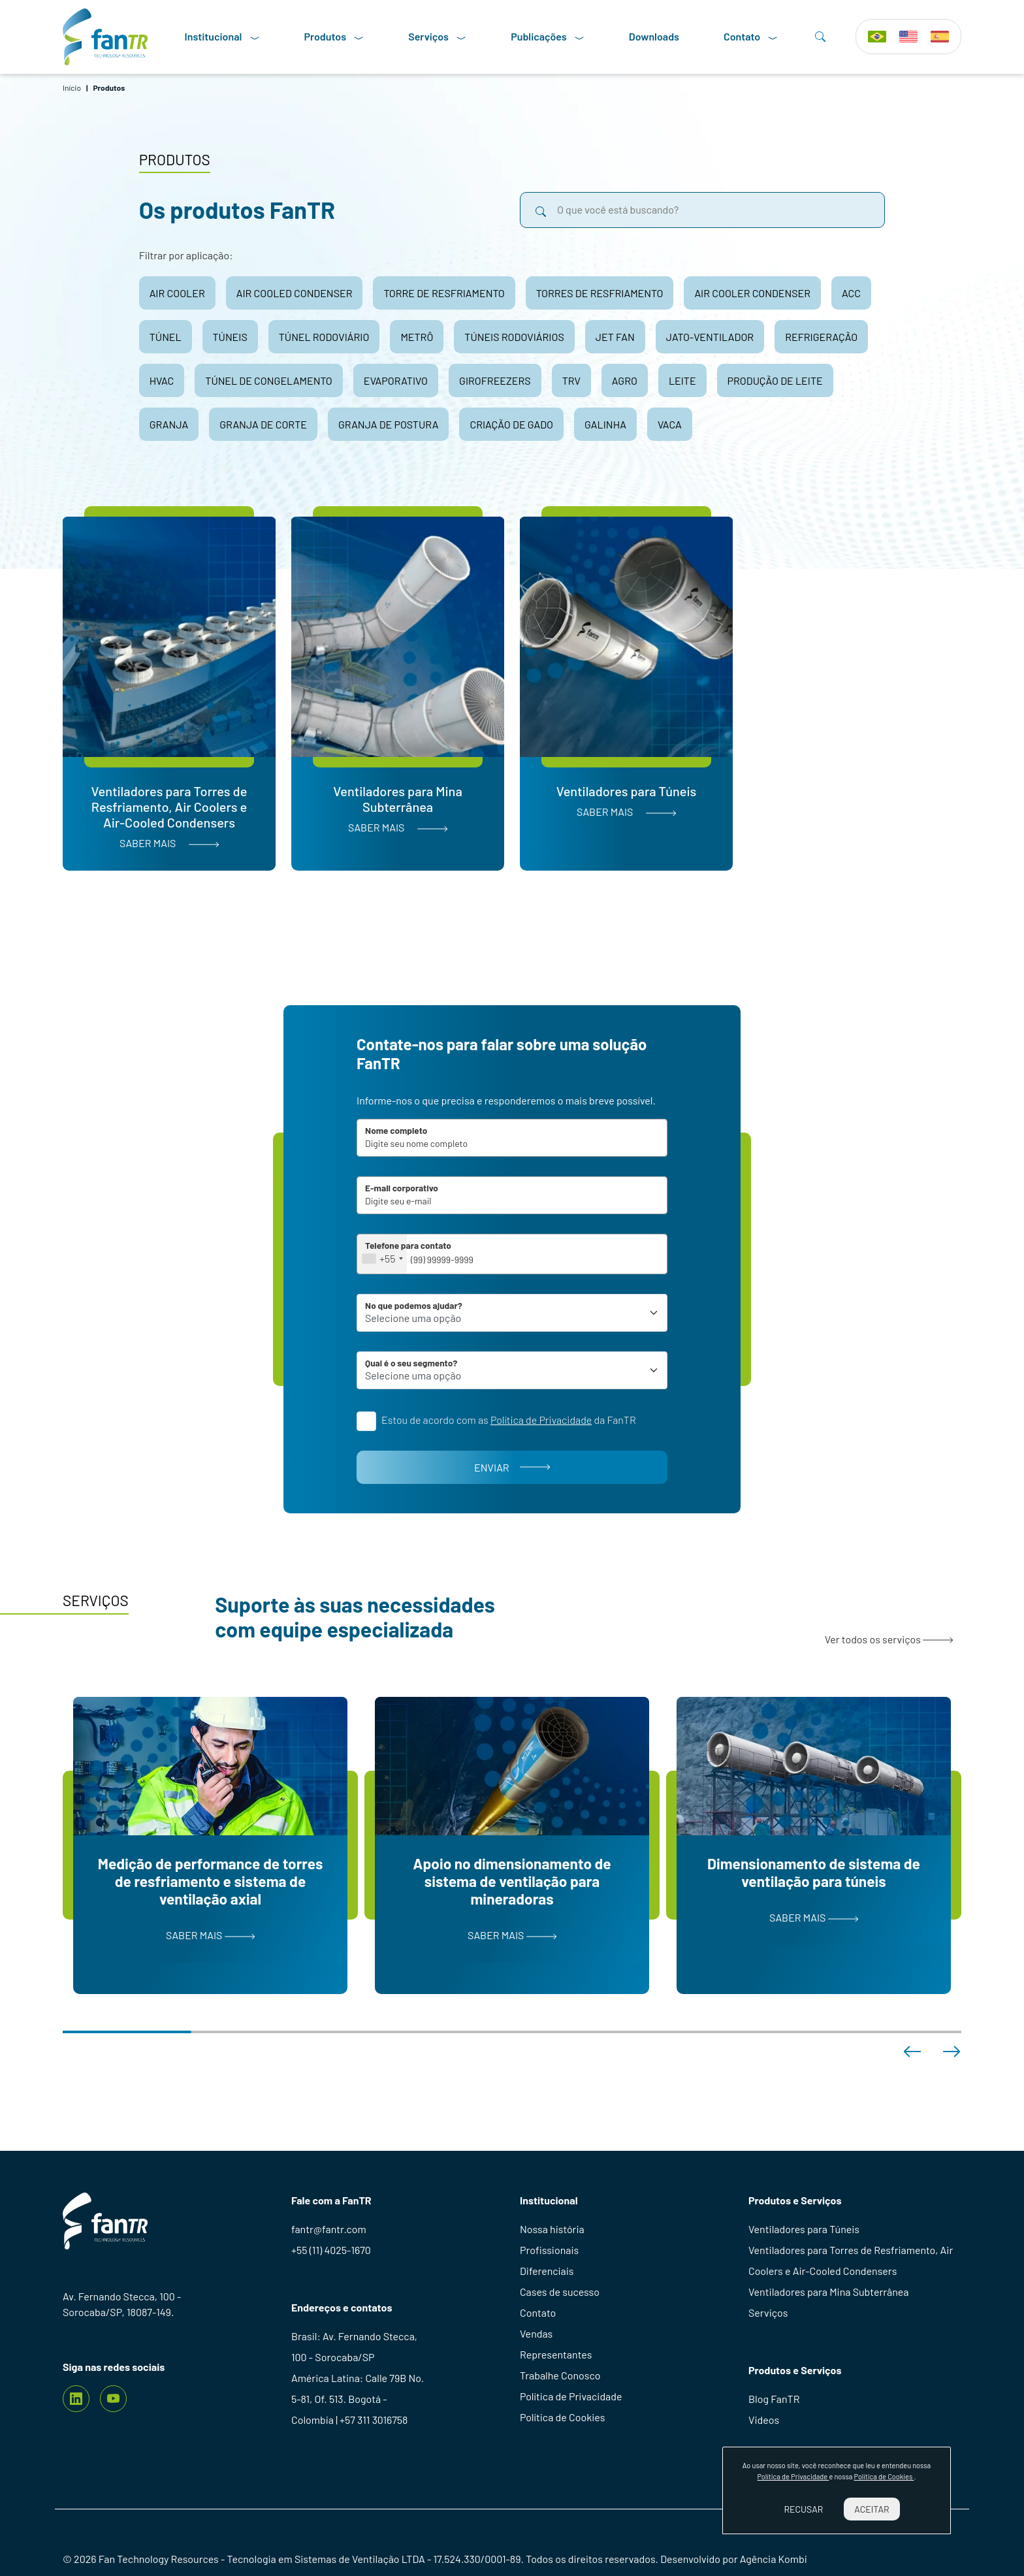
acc (851, 293)
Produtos (334, 36)
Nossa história (552, 2229)
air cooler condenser (752, 293)
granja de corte (263, 424)
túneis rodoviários (514, 336)
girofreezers (495, 380)
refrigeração (821, 336)
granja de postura (388, 424)
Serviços (437, 36)
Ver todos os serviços (889, 1639)
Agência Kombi (773, 2558)
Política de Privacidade (571, 2396)
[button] (912, 2051)
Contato (751, 36)
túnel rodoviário (324, 336)
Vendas (536, 2333)
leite (682, 380)
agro (624, 380)
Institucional (222, 36)
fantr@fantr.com (328, 2229)
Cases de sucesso (560, 2291)
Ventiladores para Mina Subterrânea (828, 2291)
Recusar (803, 2509)
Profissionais (549, 2250)
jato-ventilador (710, 336)
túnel (166, 336)
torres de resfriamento (600, 293)
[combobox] (382, 1254)
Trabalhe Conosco (560, 2375)
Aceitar (871, 2509)
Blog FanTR (773, 2398)
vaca (670, 424)
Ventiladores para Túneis (803, 2229)
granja (169, 424)
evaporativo (396, 380)
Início (72, 87)
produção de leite (775, 380)
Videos (763, 2419)
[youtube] (113, 2398)
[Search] (820, 36)
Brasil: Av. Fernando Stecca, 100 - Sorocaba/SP (354, 2346)
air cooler (177, 293)
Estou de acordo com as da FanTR (508, 1419)
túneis (230, 336)
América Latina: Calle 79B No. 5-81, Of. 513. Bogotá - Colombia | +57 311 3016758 (357, 2399)
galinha (605, 424)
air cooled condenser (294, 293)
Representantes (556, 2354)
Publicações (547, 36)
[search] (541, 210)
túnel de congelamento (268, 380)
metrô (416, 336)
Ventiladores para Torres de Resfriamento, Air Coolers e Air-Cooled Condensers (850, 2260)
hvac (162, 380)
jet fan (615, 336)
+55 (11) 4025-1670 (331, 2250)
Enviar (512, 1467)
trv (571, 380)
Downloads (654, 36)
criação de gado (511, 424)
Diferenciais (547, 2270)
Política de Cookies (562, 2417)
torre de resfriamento (443, 293)
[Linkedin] (76, 2398)
